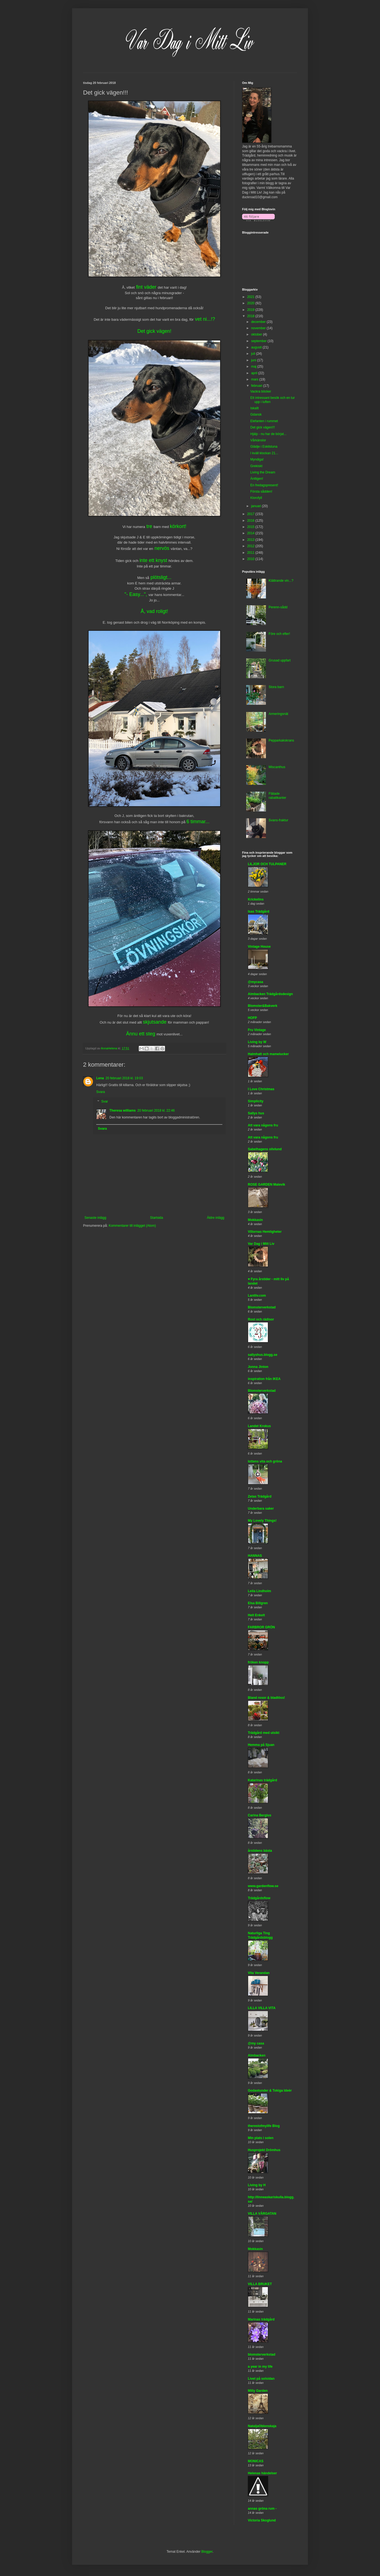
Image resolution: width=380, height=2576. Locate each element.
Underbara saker (261, 1508)
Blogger (206, 2552)
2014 (251, 533)
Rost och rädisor (261, 1319)
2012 (251, 546)
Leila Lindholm (259, 1591)
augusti (257, 347)
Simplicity (255, 1101)
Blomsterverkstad (262, 1307)
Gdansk (256, 414)
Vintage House (259, 946)
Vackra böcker (260, 391)
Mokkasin (255, 1220)
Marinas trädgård (261, 2319)
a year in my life (260, 2366)
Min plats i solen (260, 2138)
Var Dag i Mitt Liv (261, 1244)
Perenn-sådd (278, 607)
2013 (251, 540)
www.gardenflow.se (263, 1886)
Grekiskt (256, 466)
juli (253, 354)
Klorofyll (256, 498)
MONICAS (255, 2461)
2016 (251, 520)
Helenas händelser (262, 2473)
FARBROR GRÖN (261, 1627)
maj (254, 366)
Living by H (257, 2185)
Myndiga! (257, 459)
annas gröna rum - (262, 2508)
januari (256, 506)
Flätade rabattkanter (277, 795)
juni (254, 360)
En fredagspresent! (264, 485)
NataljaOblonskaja (262, 2426)
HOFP (252, 1018)
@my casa (256, 2043)
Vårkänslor (258, 440)
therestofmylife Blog (264, 2126)
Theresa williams (122, 1110)
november (259, 328)
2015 (251, 527)
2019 (251, 310)
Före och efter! (279, 634)
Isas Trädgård (258, 911)
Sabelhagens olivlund (265, 1149)
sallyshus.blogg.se (262, 1355)
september (259, 341)
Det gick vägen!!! (262, 427)
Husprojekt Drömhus (264, 2150)
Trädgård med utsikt (263, 1733)
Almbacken (256, 2055)
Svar (104, 1102)
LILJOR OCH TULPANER (267, 864)
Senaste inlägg (95, 1218)
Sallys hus (256, 1113)
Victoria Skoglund (262, 2520)
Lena (100, 1078)
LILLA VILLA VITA (262, 2008)
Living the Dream (262, 472)
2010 (251, 559)
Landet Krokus (259, 1426)
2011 (251, 553)
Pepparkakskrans (281, 740)
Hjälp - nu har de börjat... (268, 434)
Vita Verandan (259, 1973)
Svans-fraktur (278, 820)
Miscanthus (277, 767)
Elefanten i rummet (264, 421)
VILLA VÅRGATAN (262, 2214)
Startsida (156, 1218)
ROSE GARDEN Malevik (266, 1184)
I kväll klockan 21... (264, 453)
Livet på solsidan (261, 2379)
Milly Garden (258, 2391)
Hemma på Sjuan (261, 1745)
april (254, 373)
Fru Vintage (257, 1030)
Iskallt (254, 408)
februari (257, 386)
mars (255, 379)
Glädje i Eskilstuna (263, 446)
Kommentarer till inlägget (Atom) (132, 1226)
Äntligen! (256, 479)
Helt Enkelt (256, 1615)
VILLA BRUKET (260, 2284)
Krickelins (255, 899)
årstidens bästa (260, 1851)
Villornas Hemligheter (265, 1232)
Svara (100, 1092)
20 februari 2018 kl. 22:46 (156, 1110)
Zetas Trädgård (259, 1496)
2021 (251, 297)
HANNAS (255, 1556)
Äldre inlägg (215, 1218)
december (259, 322)
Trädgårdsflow (259, 1898)
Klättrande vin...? (281, 581)
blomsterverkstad (261, 2354)
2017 (251, 514)
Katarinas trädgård (262, 1780)
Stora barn (276, 687)
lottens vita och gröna (265, 1461)
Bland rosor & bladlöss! (266, 1698)
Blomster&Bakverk (262, 1006)
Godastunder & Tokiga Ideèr (270, 2090)
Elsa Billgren (258, 1603)
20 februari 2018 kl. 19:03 (124, 1078)
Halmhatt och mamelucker (268, 1054)
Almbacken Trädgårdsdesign (270, 994)
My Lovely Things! (262, 1521)
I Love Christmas (261, 1089)
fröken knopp (258, 1662)
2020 (251, 303)
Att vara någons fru (263, 1125)
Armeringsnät (278, 714)
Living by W (257, 1042)
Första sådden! (261, 491)
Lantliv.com (257, 1295)
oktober (257, 334)
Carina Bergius (259, 1815)
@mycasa (255, 982)
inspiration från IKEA (264, 1379)
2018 (251, 316)
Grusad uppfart (280, 660)
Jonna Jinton (258, 1367)
